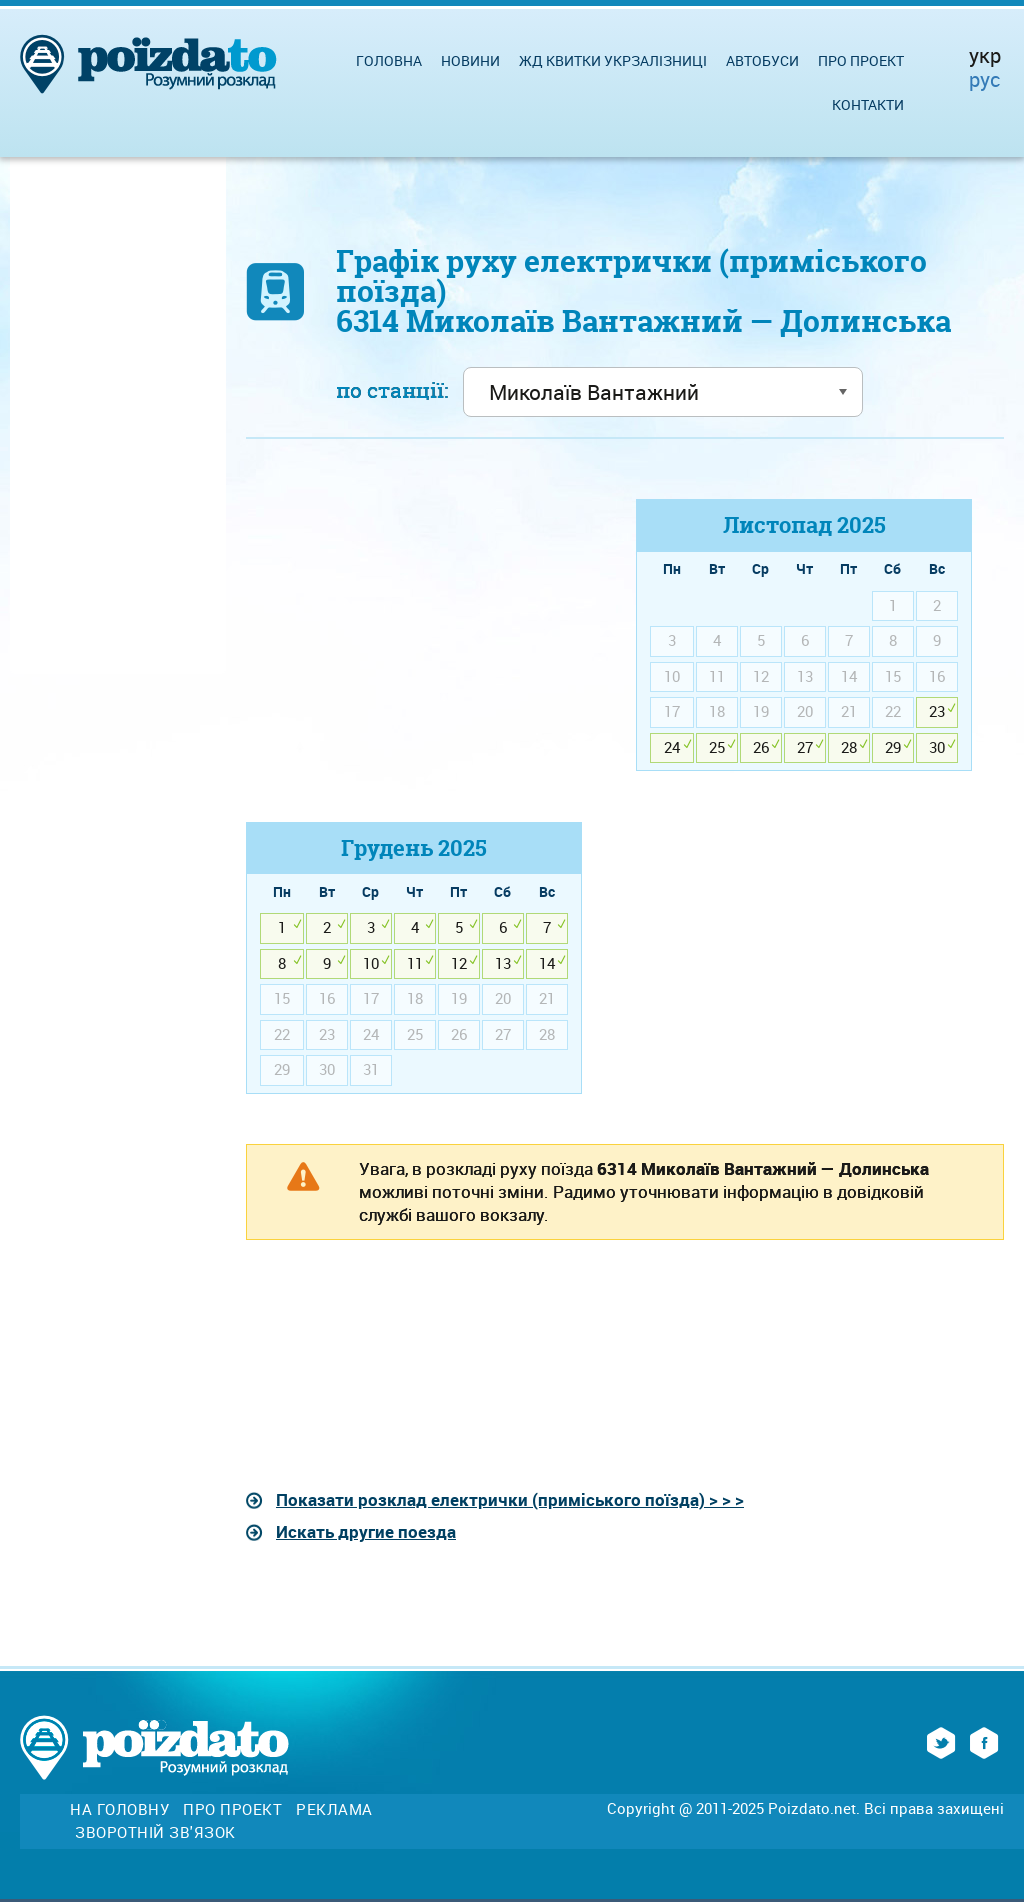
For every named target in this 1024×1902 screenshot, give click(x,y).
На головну (119, 1809)
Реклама (334, 1809)
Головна (389, 60)
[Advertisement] (414, 639)
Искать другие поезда (366, 1531)
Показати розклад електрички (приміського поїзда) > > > (510, 1499)
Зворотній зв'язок (155, 1832)
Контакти (868, 104)
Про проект (861, 60)
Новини (470, 60)
